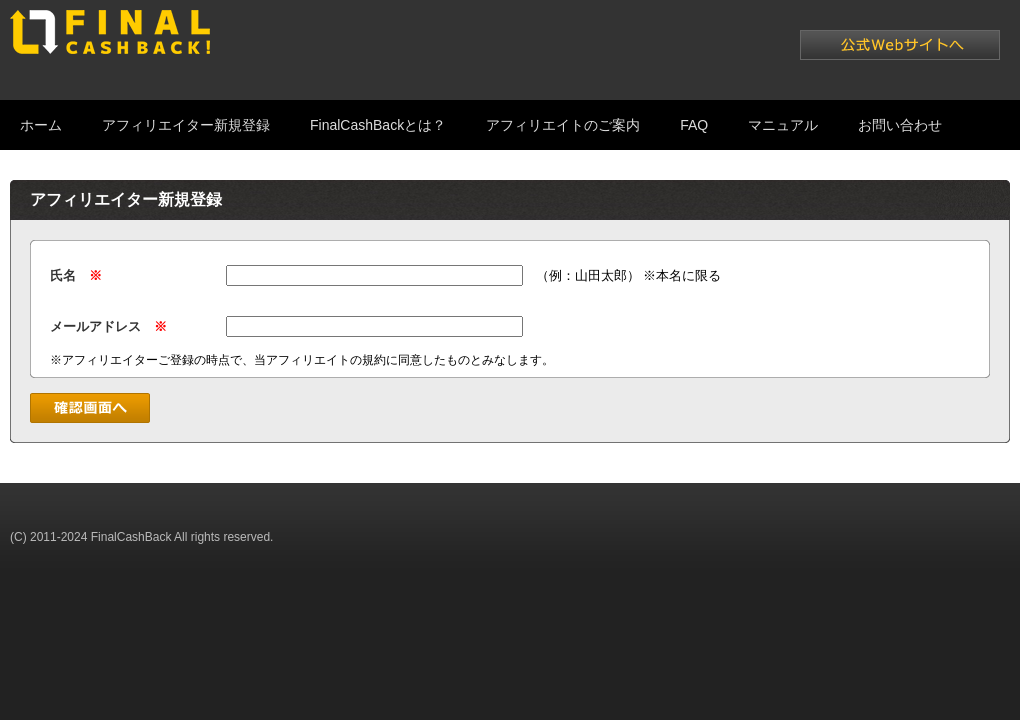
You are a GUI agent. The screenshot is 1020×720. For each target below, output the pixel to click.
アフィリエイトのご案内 (563, 125)
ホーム (41, 125)
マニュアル (783, 125)
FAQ (694, 125)
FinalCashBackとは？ (378, 125)
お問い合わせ (900, 125)
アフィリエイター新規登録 (186, 125)
